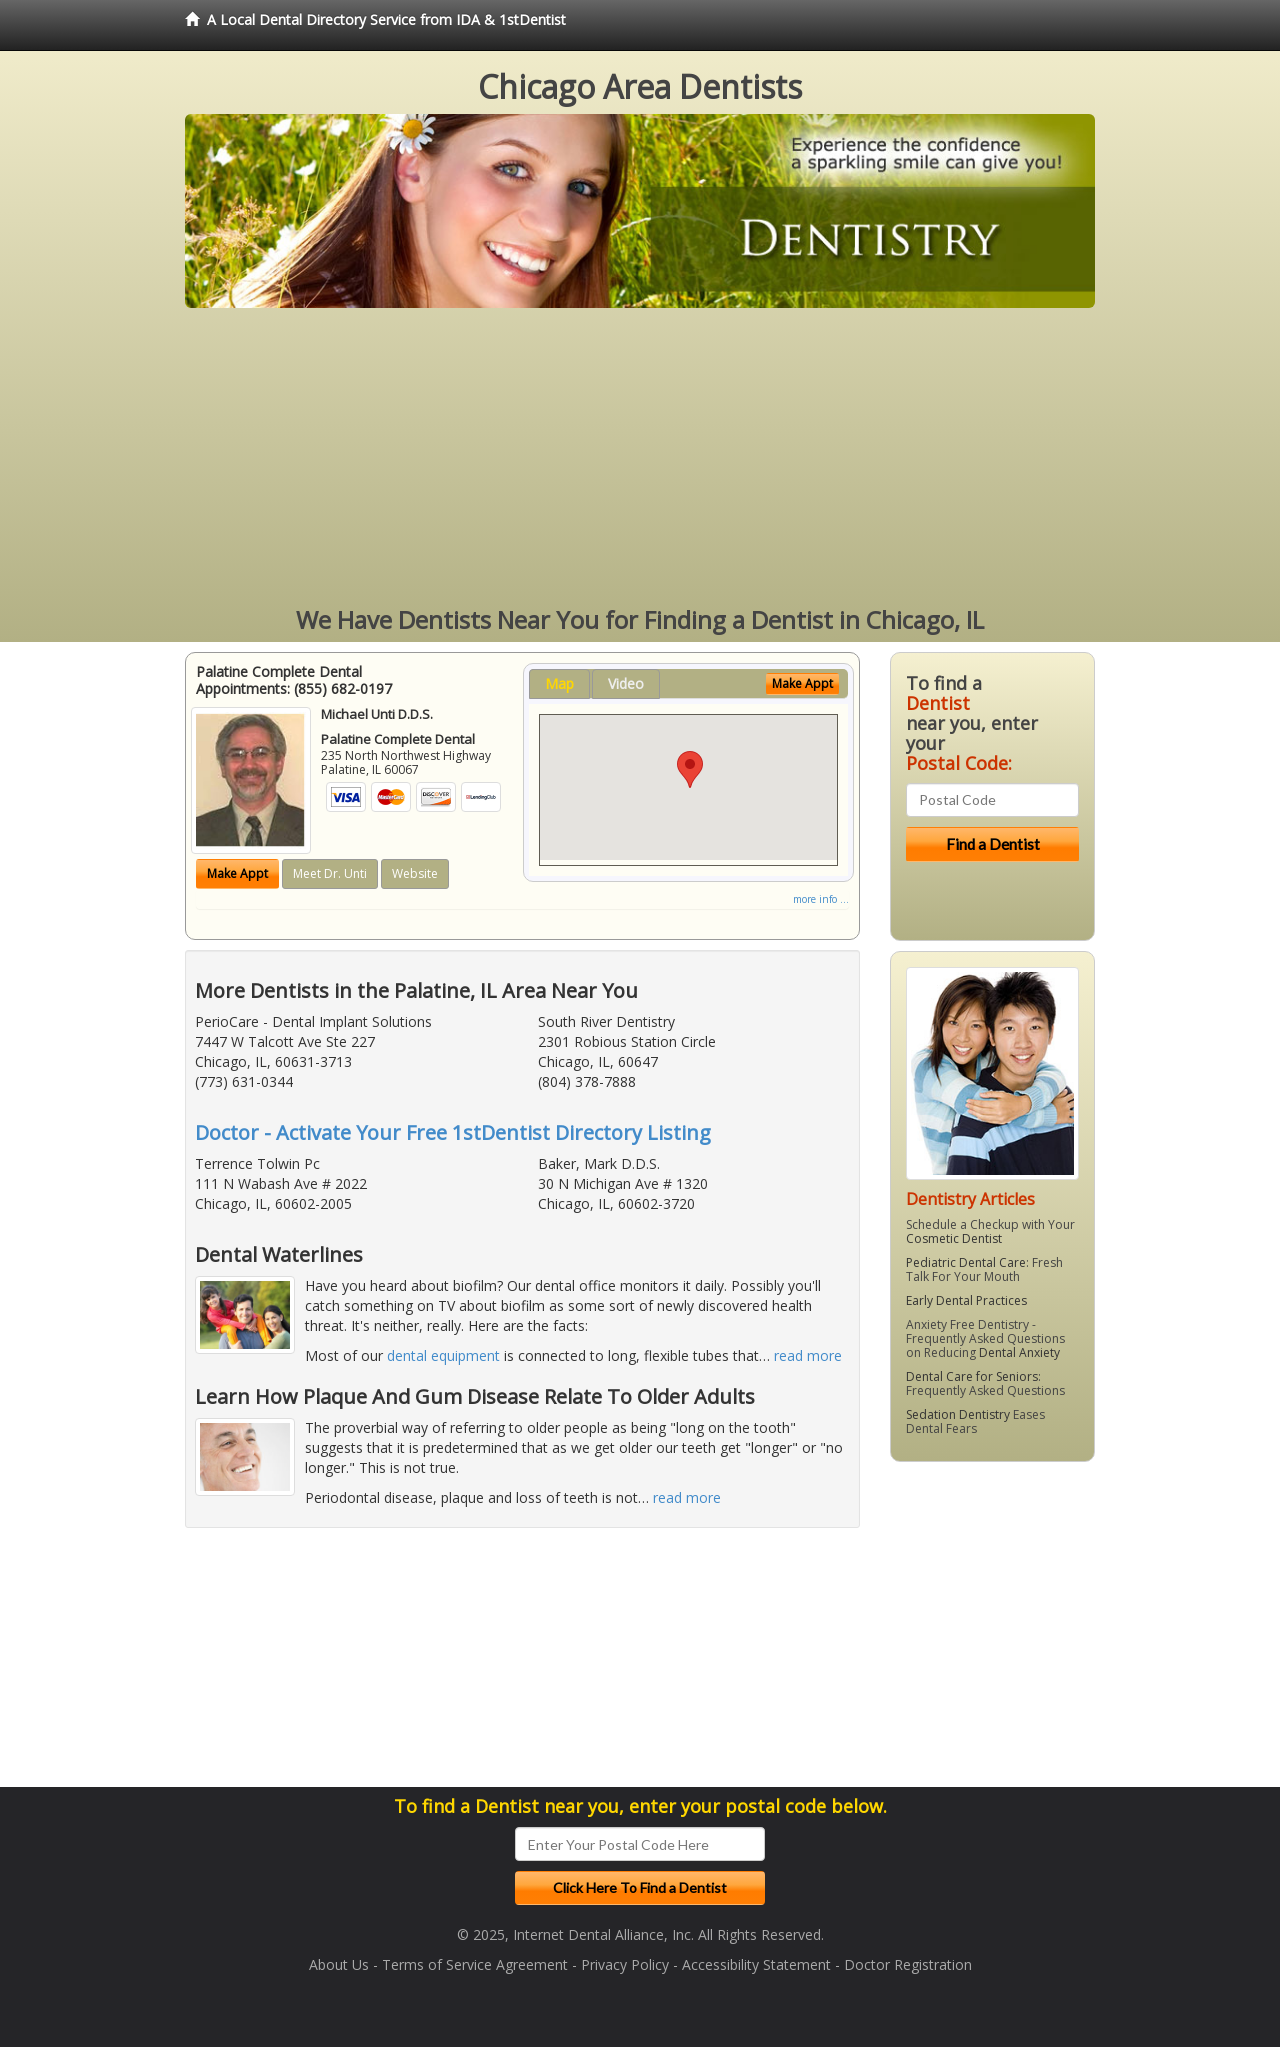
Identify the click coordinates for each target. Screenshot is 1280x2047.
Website (415, 873)
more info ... (821, 899)
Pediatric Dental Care (966, 1262)
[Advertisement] (640, 458)
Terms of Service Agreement (475, 1964)
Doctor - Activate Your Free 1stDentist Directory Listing (453, 1132)
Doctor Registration (908, 1964)
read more (808, 1355)
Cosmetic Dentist (954, 1238)
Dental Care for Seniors (972, 1376)
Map (559, 683)
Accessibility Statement (756, 1964)
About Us (339, 1964)
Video (626, 683)
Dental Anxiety (1019, 1352)
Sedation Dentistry (958, 1414)
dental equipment (443, 1355)
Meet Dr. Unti (330, 873)
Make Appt (237, 873)
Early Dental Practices (966, 1300)
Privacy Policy (625, 1964)
